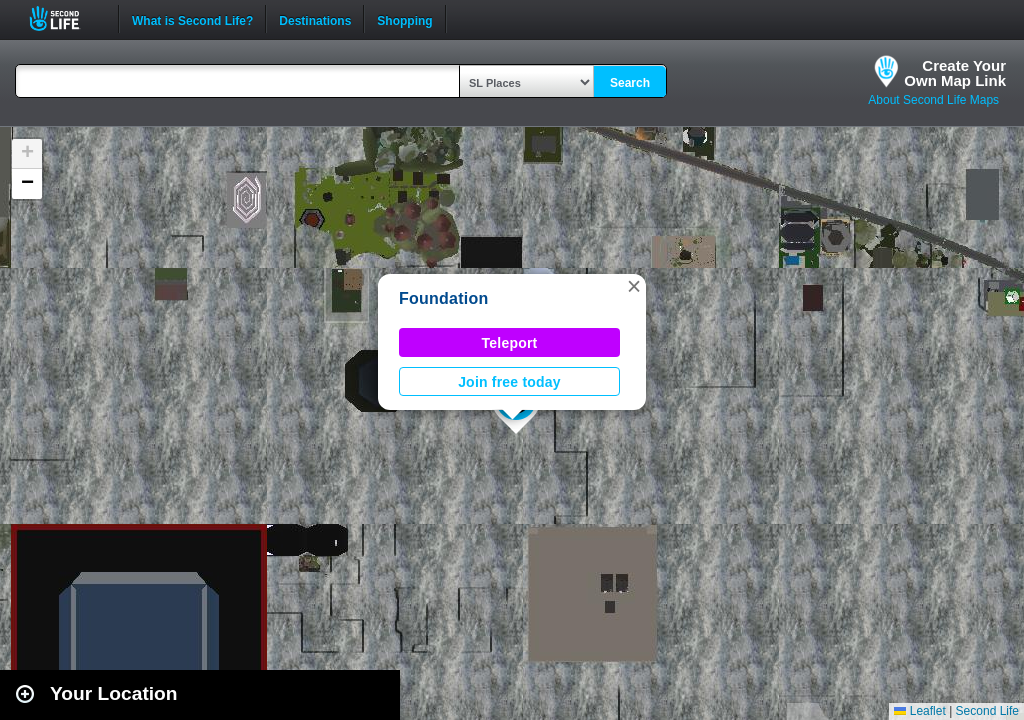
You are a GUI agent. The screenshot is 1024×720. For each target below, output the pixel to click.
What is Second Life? (192, 19)
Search (630, 83)
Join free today (509, 382)
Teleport (510, 343)
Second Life (65, 18)
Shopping (404, 19)
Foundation (444, 298)
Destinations (315, 19)
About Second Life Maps (933, 100)
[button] (634, 286)
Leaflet (919, 711)
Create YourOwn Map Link (955, 73)
